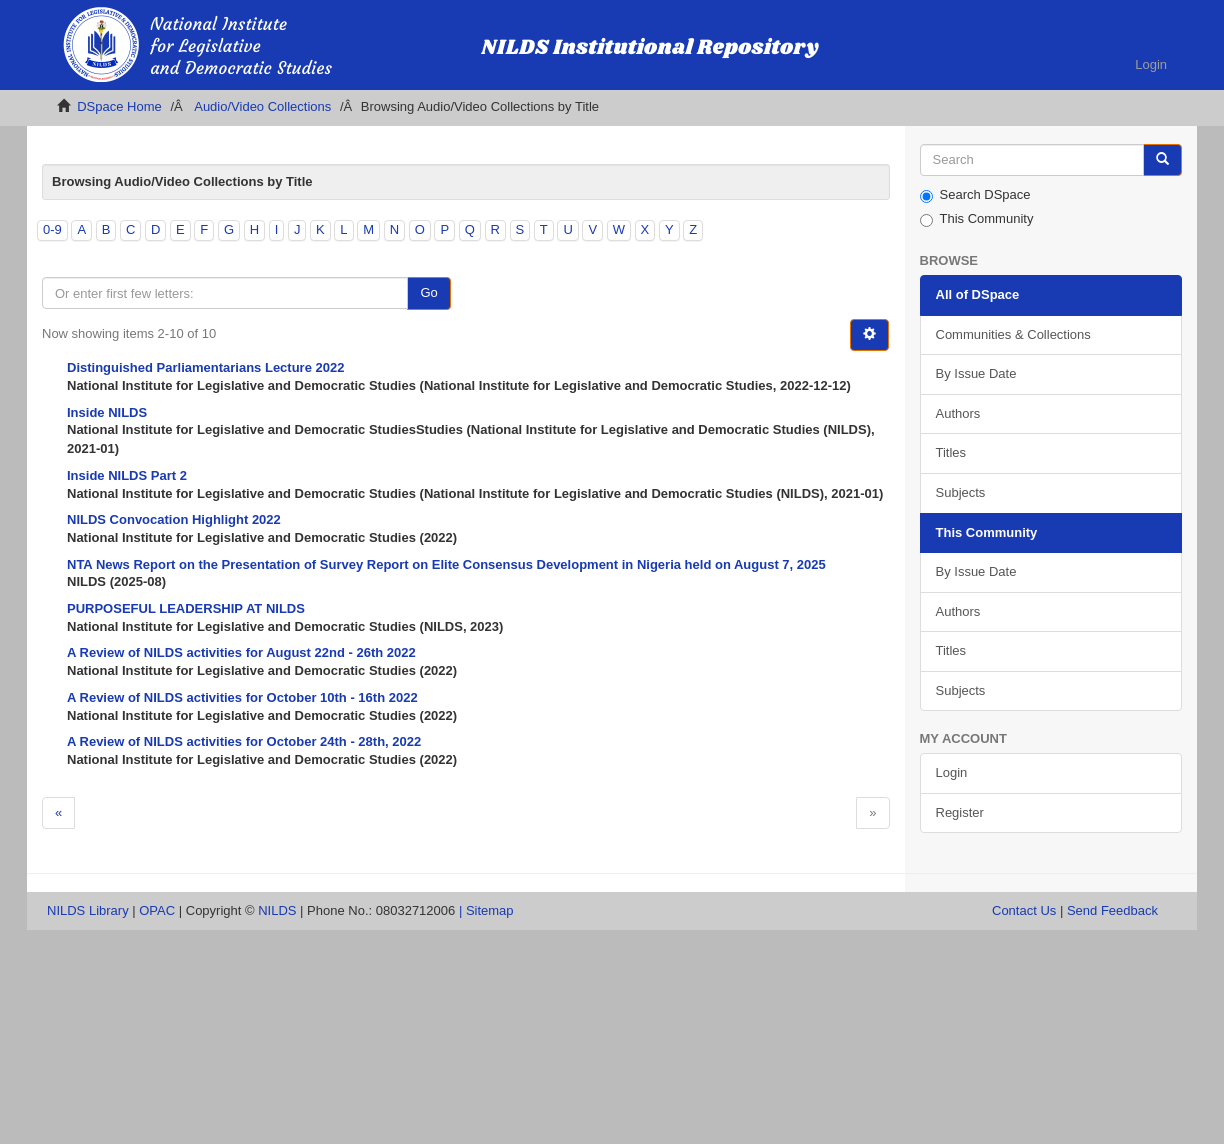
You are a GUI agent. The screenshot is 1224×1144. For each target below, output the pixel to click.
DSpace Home (119, 106)
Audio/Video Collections (262, 106)
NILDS (277, 910)
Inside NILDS (107, 412)
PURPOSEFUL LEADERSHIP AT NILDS (186, 608)
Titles (951, 452)
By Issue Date (976, 373)
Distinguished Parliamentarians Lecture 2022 (205, 367)
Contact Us (1024, 910)
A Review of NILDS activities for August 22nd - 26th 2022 (241, 652)
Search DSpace (975, 195)
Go (428, 292)
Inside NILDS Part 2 (127, 475)
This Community (977, 219)
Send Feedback (1112, 910)
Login (952, 772)
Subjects (961, 492)
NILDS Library (88, 910)
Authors (958, 413)
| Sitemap (486, 910)
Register (960, 812)
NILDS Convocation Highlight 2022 (174, 519)
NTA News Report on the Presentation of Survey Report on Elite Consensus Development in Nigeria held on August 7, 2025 (446, 564)
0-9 (52, 229)
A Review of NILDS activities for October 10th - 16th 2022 (242, 697)
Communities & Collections (1013, 334)
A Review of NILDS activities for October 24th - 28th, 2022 (244, 741)
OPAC (157, 910)
